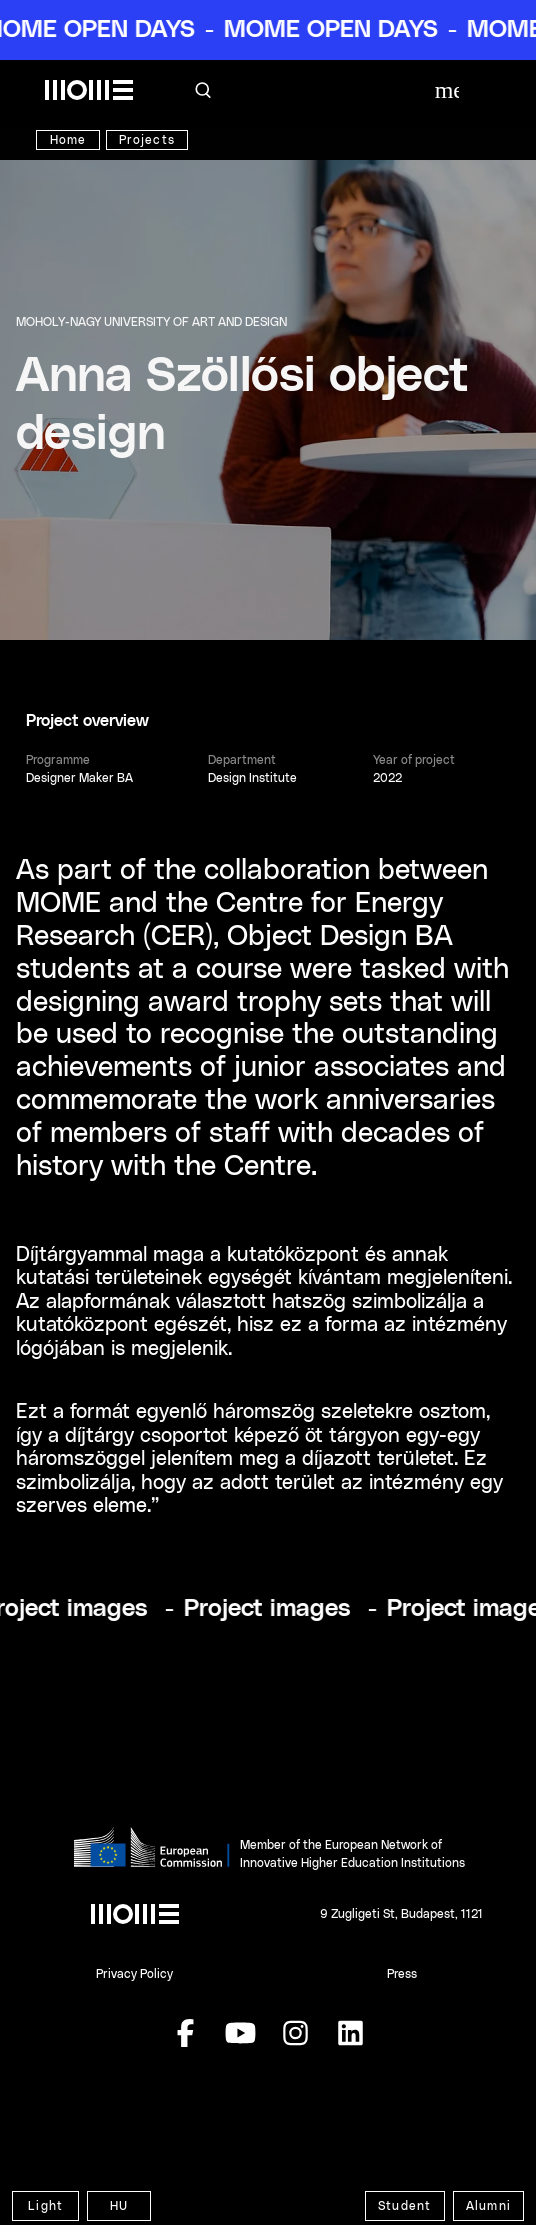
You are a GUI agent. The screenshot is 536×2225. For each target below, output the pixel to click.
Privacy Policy (134, 1974)
